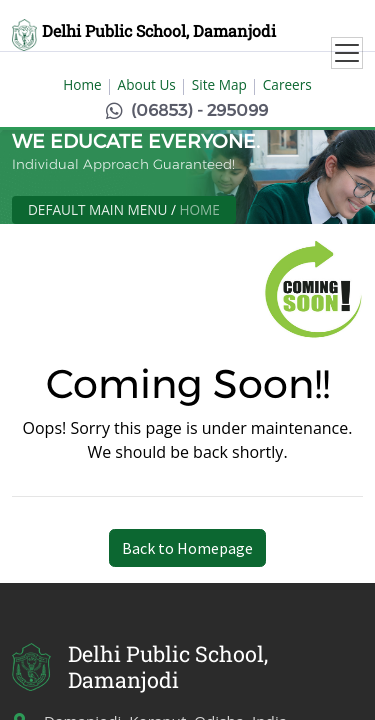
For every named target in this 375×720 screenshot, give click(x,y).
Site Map (219, 84)
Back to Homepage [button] (187, 548)
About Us (147, 84)
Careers (287, 84)
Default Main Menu (97, 209)
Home (82, 84)
